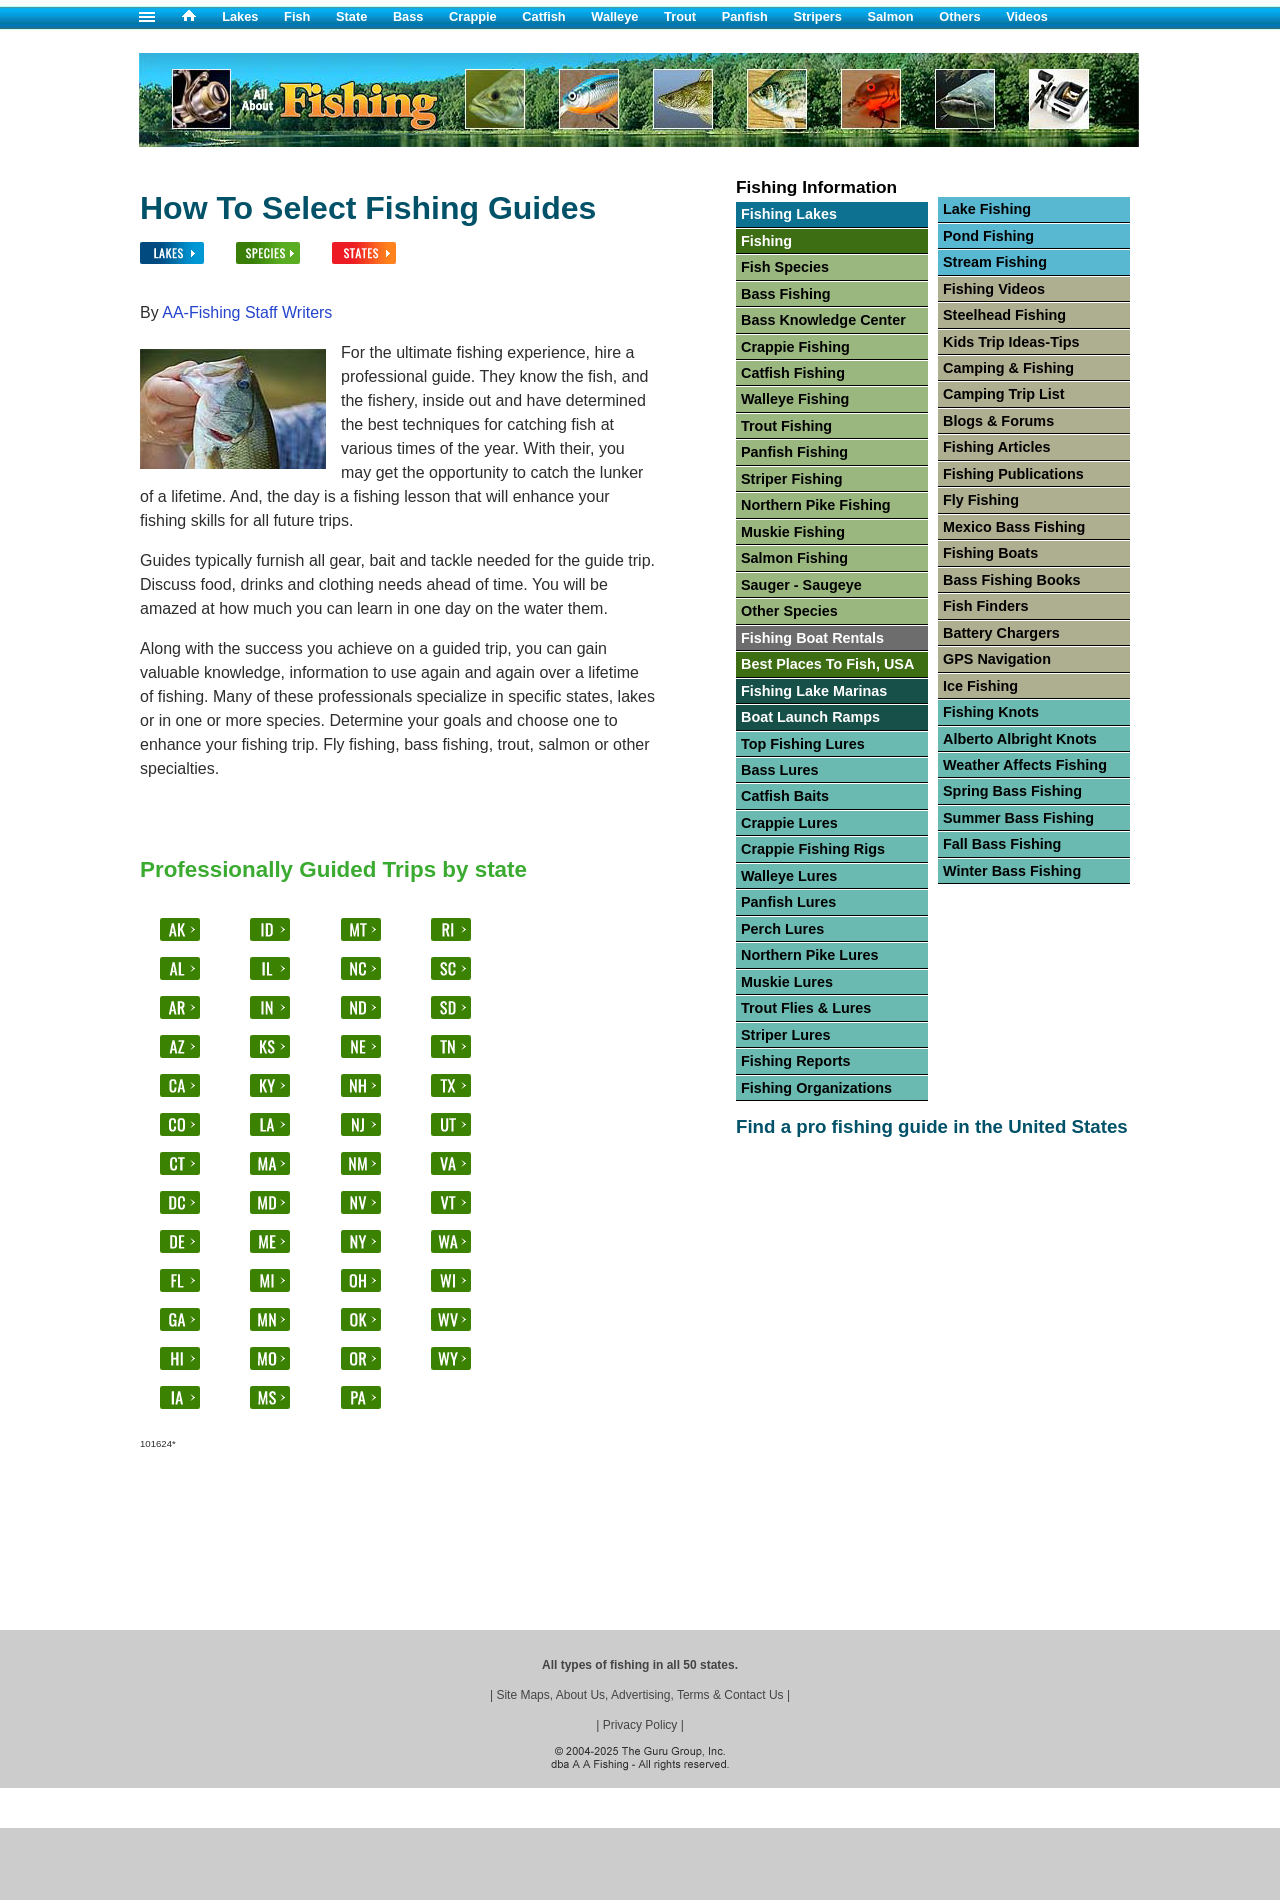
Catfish (543, 16)
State (351, 16)
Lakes (240, 16)
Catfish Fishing (793, 373)
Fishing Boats (990, 553)
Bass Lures (780, 770)
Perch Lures (782, 929)
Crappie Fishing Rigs (813, 849)
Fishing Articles (996, 447)
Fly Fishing (981, 500)
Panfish (745, 16)
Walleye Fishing (795, 399)
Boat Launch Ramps (810, 717)
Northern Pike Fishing (816, 505)
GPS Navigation (997, 659)
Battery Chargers (1001, 633)
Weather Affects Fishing (1025, 765)
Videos (1027, 16)
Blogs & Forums (998, 421)
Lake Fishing (987, 209)
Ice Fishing (980, 686)
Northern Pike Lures (810, 955)
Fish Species (785, 267)
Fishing (766, 241)
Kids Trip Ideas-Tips (1011, 342)
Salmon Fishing (794, 558)
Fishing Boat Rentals (812, 638)
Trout (680, 16)
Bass (408, 16)
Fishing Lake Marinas (814, 691)
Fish (297, 16)
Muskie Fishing (793, 532)
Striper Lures (786, 1035)
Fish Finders (986, 606)
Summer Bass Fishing (1018, 818)
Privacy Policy (640, 1725)
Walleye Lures (789, 876)
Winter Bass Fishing (1012, 871)
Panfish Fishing (794, 452)
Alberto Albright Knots (1020, 739)
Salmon (890, 16)
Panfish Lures (788, 902)
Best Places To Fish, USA (827, 664)
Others (959, 16)
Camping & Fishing (1008, 368)
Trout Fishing (786, 426)
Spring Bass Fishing (1012, 791)
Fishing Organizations (816, 1088)
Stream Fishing (995, 262)
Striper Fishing (792, 479)
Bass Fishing (786, 294)
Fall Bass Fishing (1002, 844)
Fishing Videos (994, 289)
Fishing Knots (991, 712)
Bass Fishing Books (1012, 580)
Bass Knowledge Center (823, 320)
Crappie (473, 16)
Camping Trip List (1004, 394)
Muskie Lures (787, 982)
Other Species (789, 611)
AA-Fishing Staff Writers (247, 312)
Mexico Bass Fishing (1014, 527)
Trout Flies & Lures (806, 1008)
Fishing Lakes (789, 214)
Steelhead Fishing (1004, 315)
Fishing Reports (796, 1061)
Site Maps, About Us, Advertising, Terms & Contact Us (639, 1695)
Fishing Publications (1013, 474)
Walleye (614, 16)
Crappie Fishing (795, 347)
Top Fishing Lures (803, 744)
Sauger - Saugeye (801, 585)
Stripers (817, 16)
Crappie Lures (789, 823)
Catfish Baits (785, 796)
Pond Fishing (988, 236)
